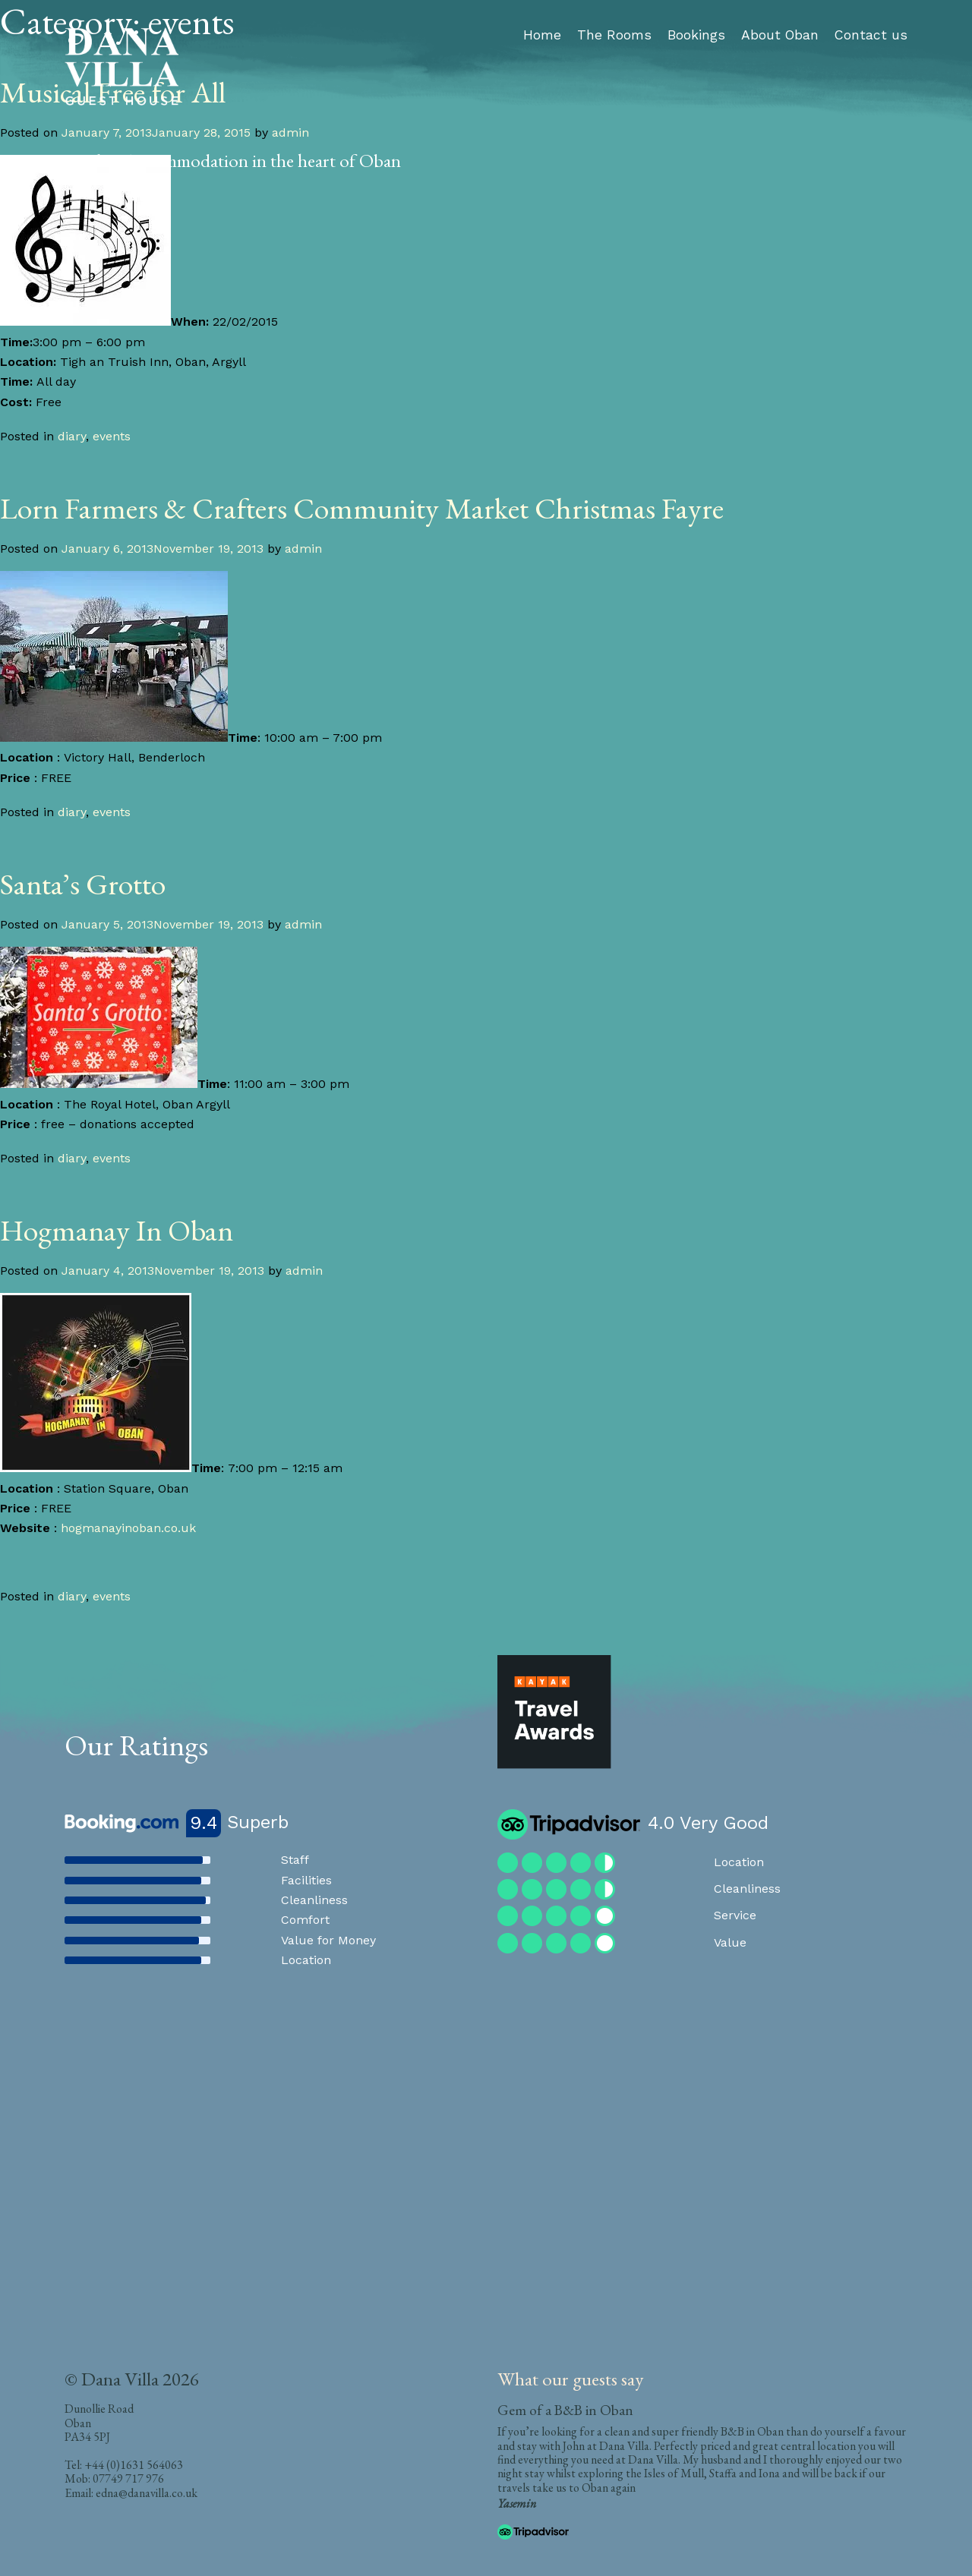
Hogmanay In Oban (116, 1230)
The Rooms (614, 35)
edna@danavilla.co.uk (146, 2493)
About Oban (780, 35)
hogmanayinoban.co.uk (128, 1528)
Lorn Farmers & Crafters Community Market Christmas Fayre (362, 508)
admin (303, 548)
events (112, 436)
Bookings (696, 35)
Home (542, 35)
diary (72, 436)
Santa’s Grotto (83, 884)
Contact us (871, 35)
